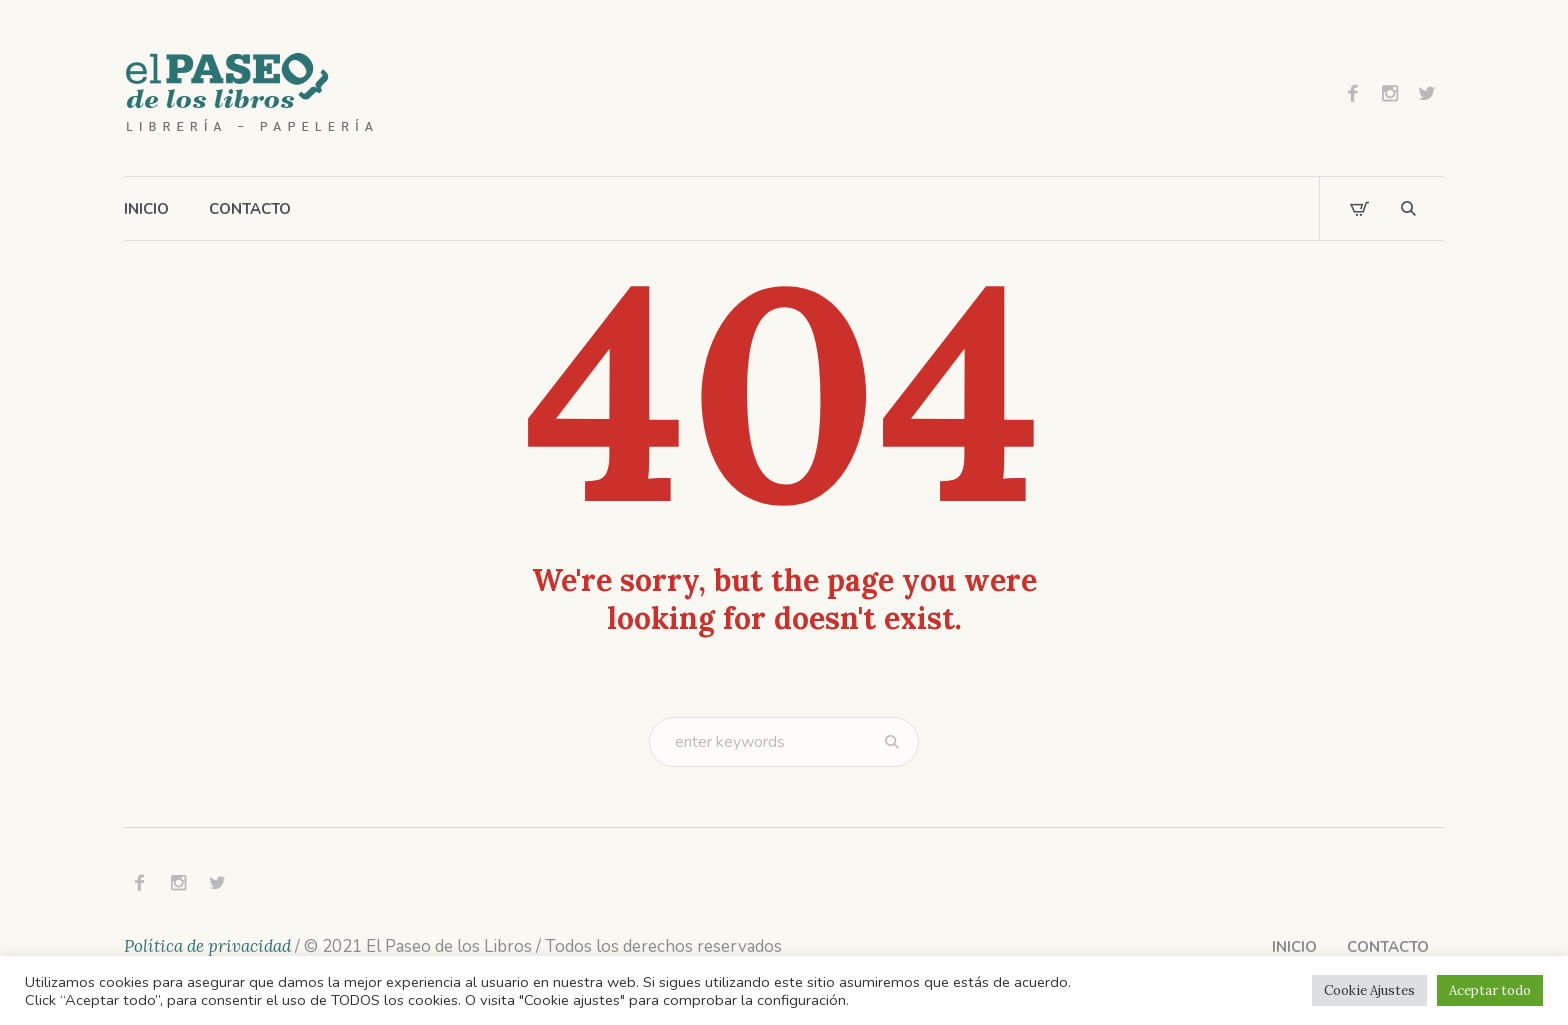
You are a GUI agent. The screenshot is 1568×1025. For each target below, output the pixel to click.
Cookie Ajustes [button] (1369, 990)
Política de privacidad (207, 946)
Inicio (1294, 947)
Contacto (1388, 947)
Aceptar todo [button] (1490, 990)
